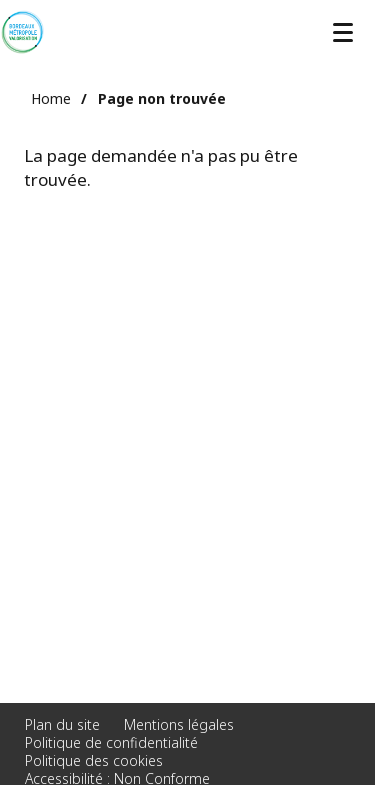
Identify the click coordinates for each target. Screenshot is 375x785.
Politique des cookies (94, 760)
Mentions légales (179, 724)
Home (51, 98)
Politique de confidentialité (111, 742)
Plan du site (62, 724)
